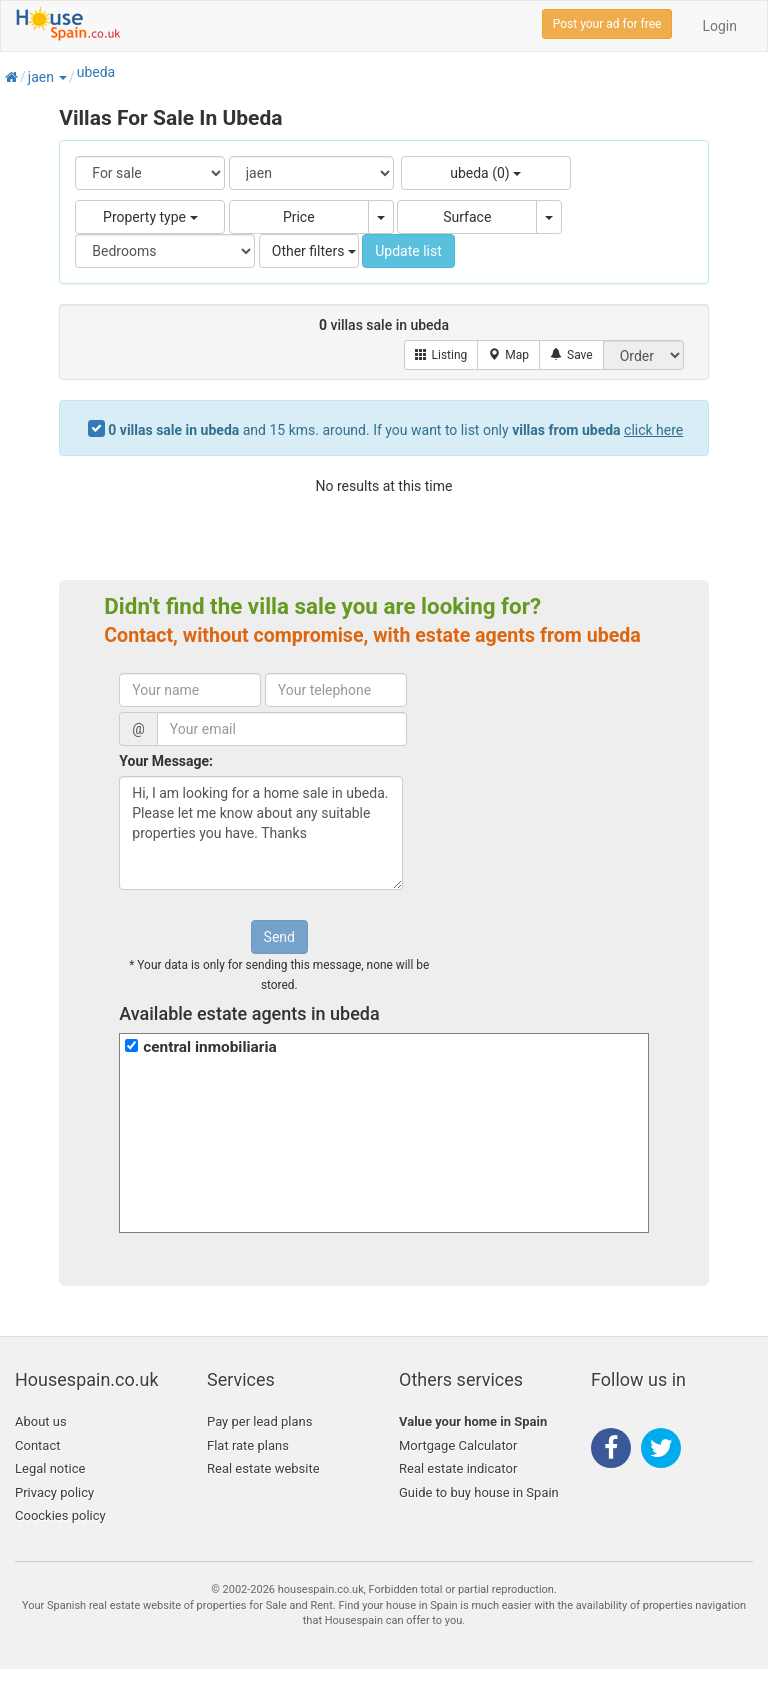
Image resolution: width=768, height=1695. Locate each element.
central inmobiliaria (209, 1047)
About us (41, 1421)
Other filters (314, 251)
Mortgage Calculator (458, 1445)
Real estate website (263, 1468)
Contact (37, 1445)
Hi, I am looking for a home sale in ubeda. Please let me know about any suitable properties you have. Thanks (261, 833)
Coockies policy (60, 1515)
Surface (467, 217)
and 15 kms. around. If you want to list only (395, 430)
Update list (408, 251)
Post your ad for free (607, 24)
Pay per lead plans (259, 1421)
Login (719, 26)
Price (299, 217)
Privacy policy (54, 1492)
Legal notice (50, 1468)
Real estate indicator (458, 1468)
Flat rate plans (248, 1445)
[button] (62, 77)
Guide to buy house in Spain (479, 1492)
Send (279, 937)
